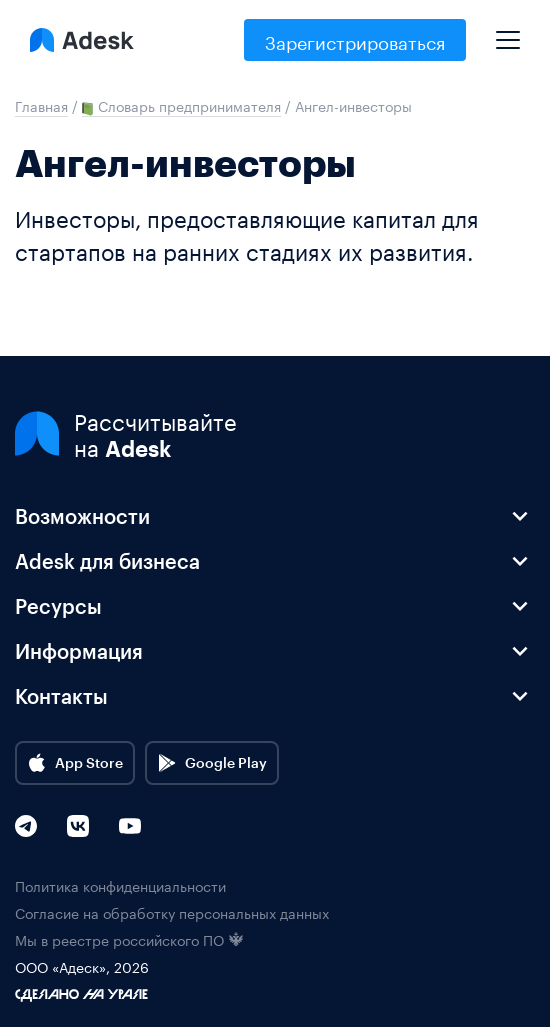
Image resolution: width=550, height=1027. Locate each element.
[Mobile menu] (508, 32)
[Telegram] (26, 826)
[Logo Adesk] (82, 40)
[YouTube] (130, 826)
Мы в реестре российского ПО (129, 939)
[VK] (78, 826)
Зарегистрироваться (355, 40)
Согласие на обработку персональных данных (172, 912)
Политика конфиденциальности (120, 885)
